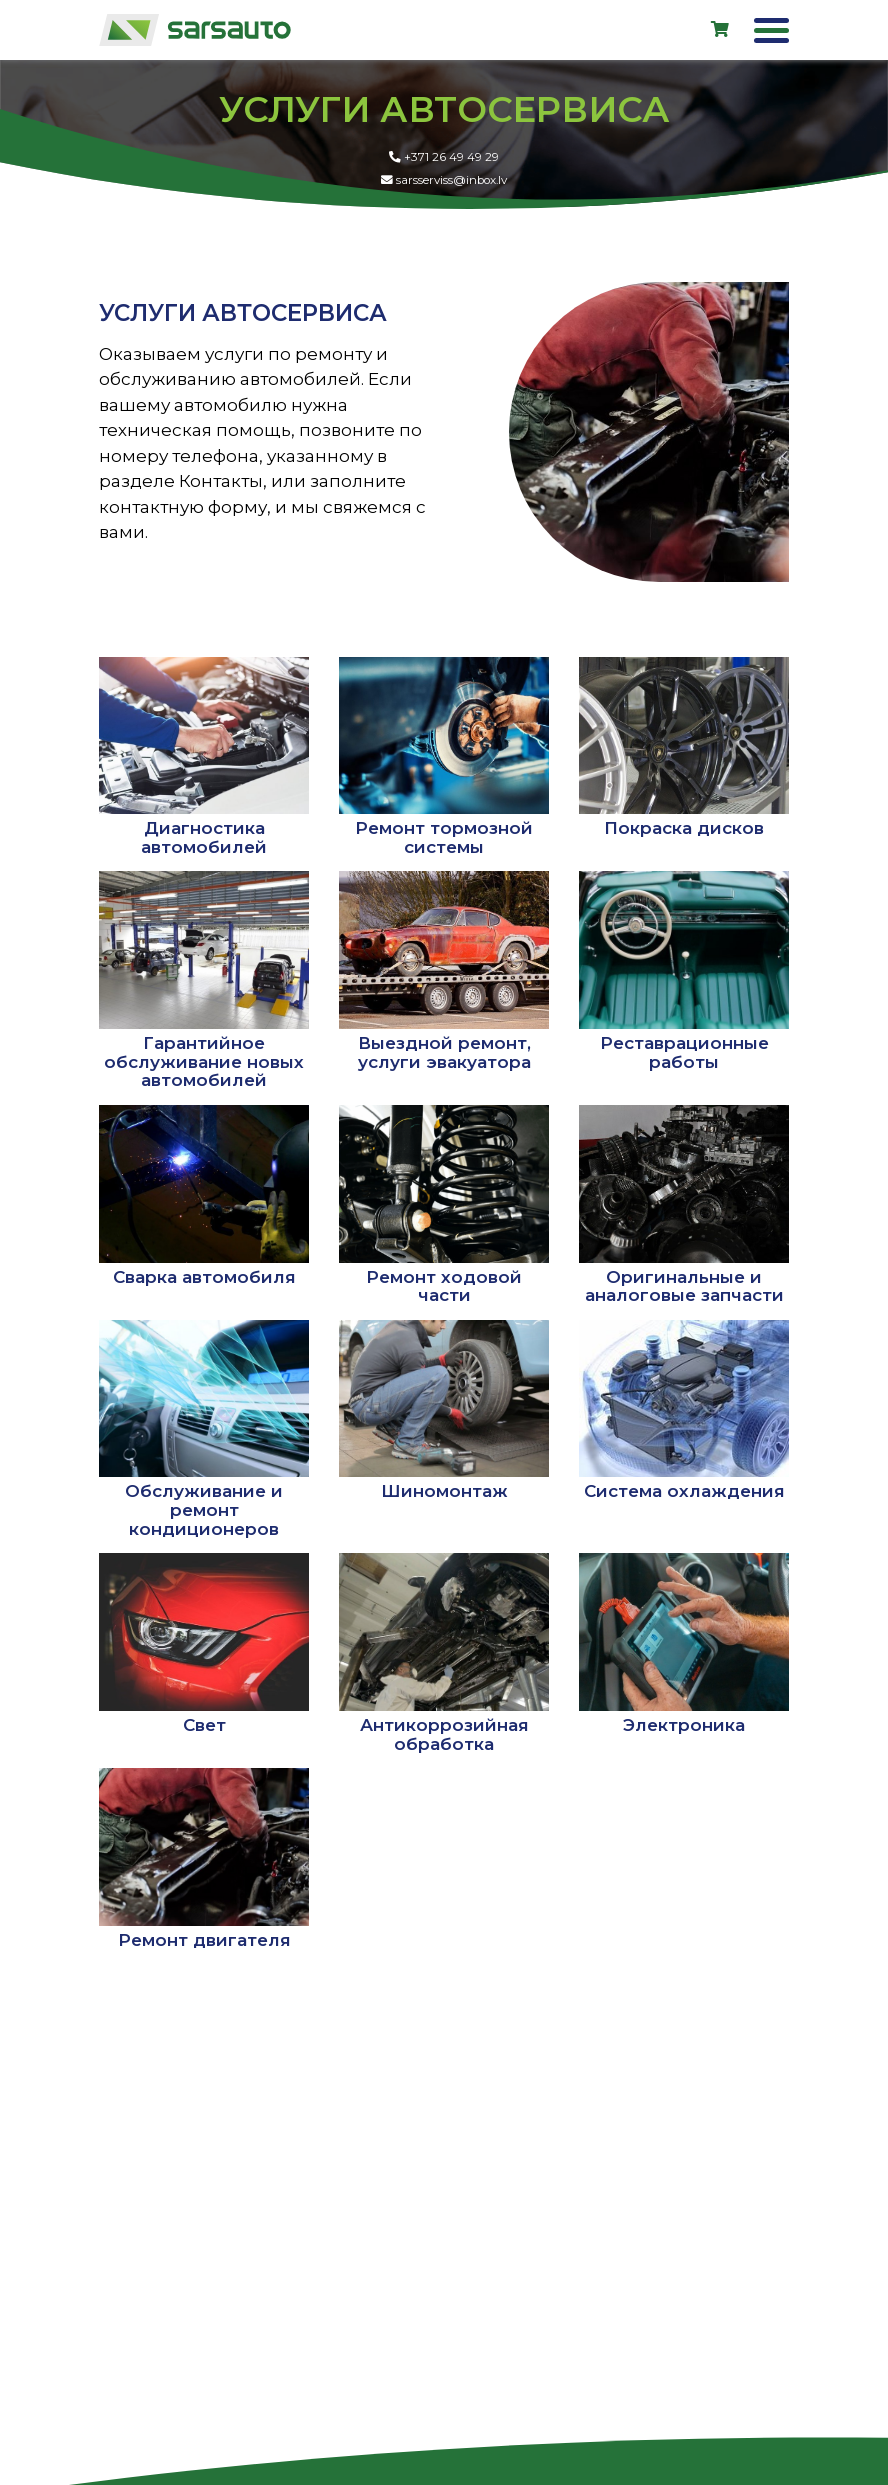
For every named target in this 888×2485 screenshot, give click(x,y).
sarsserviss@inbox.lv (444, 190)
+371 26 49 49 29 (444, 167)
